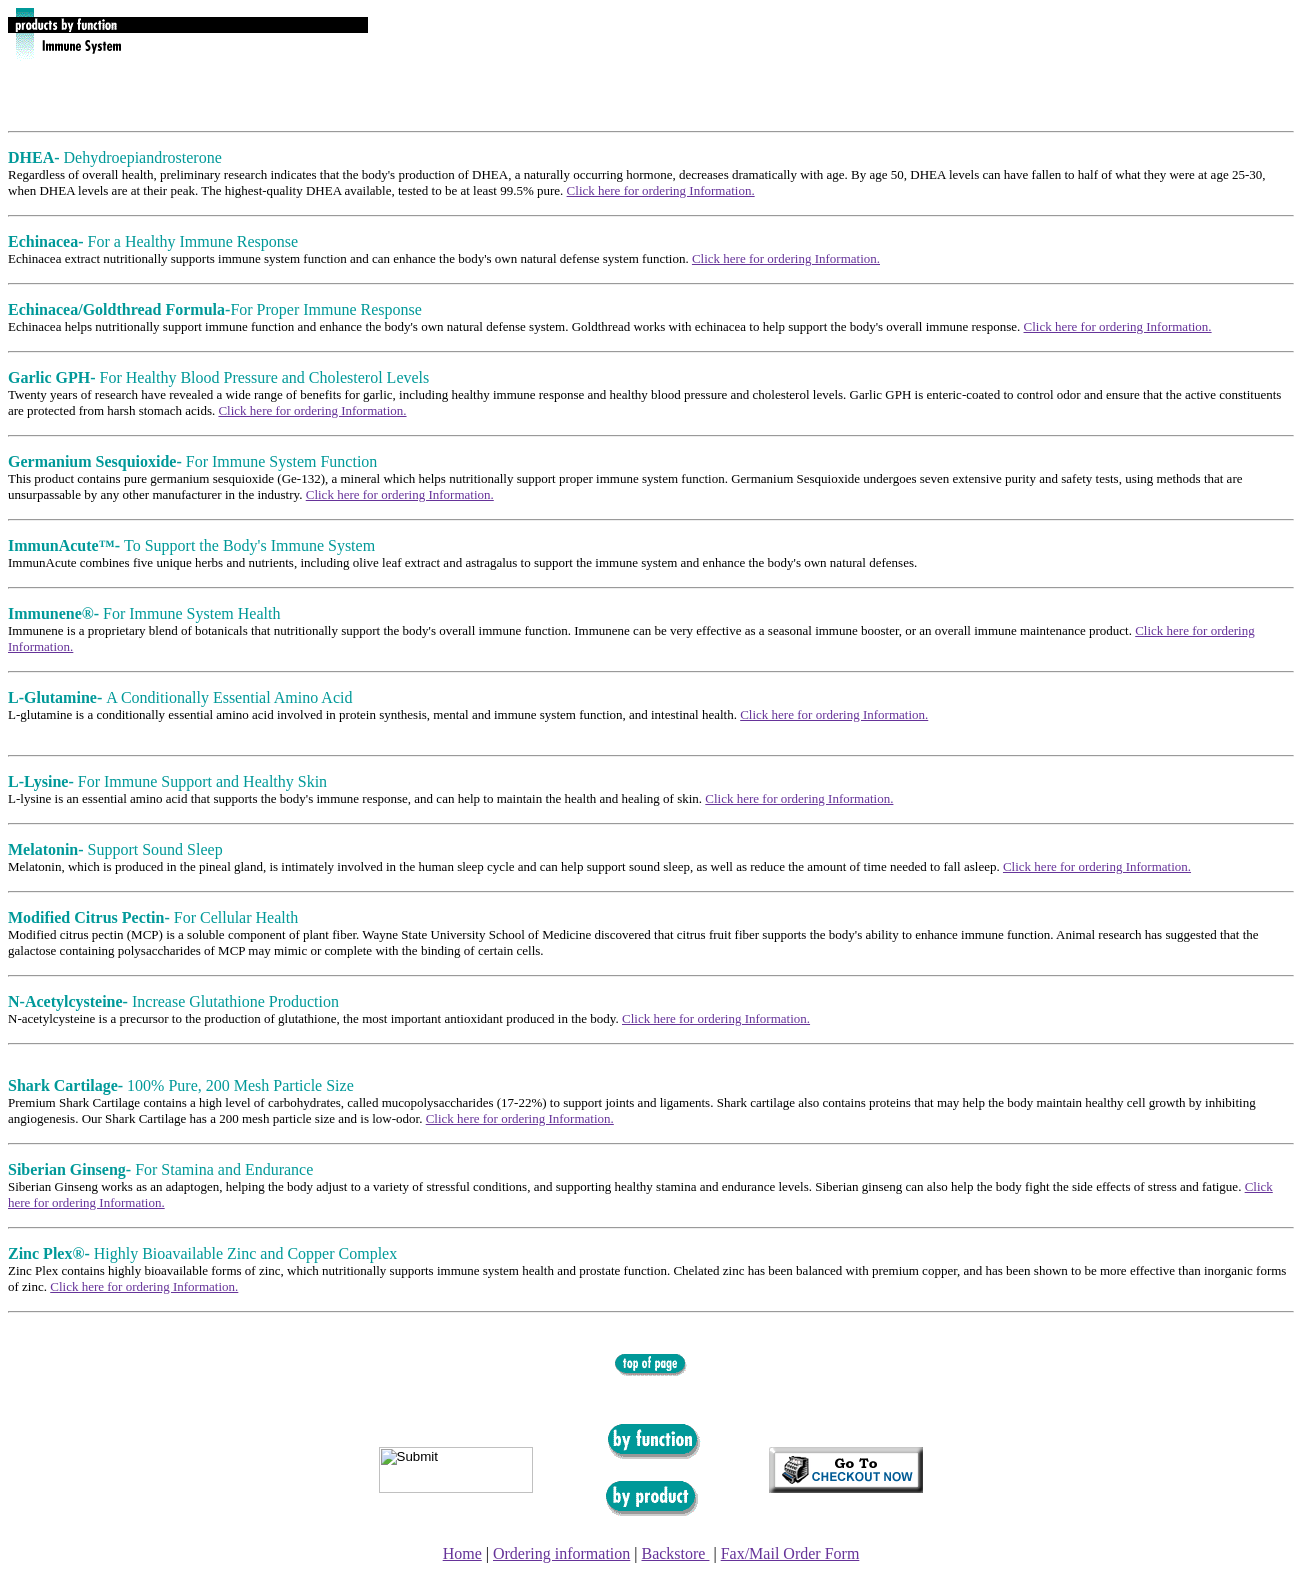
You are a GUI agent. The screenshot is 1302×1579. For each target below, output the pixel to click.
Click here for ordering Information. (661, 190)
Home (462, 1553)
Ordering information (561, 1553)
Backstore (675, 1553)
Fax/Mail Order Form (790, 1553)
